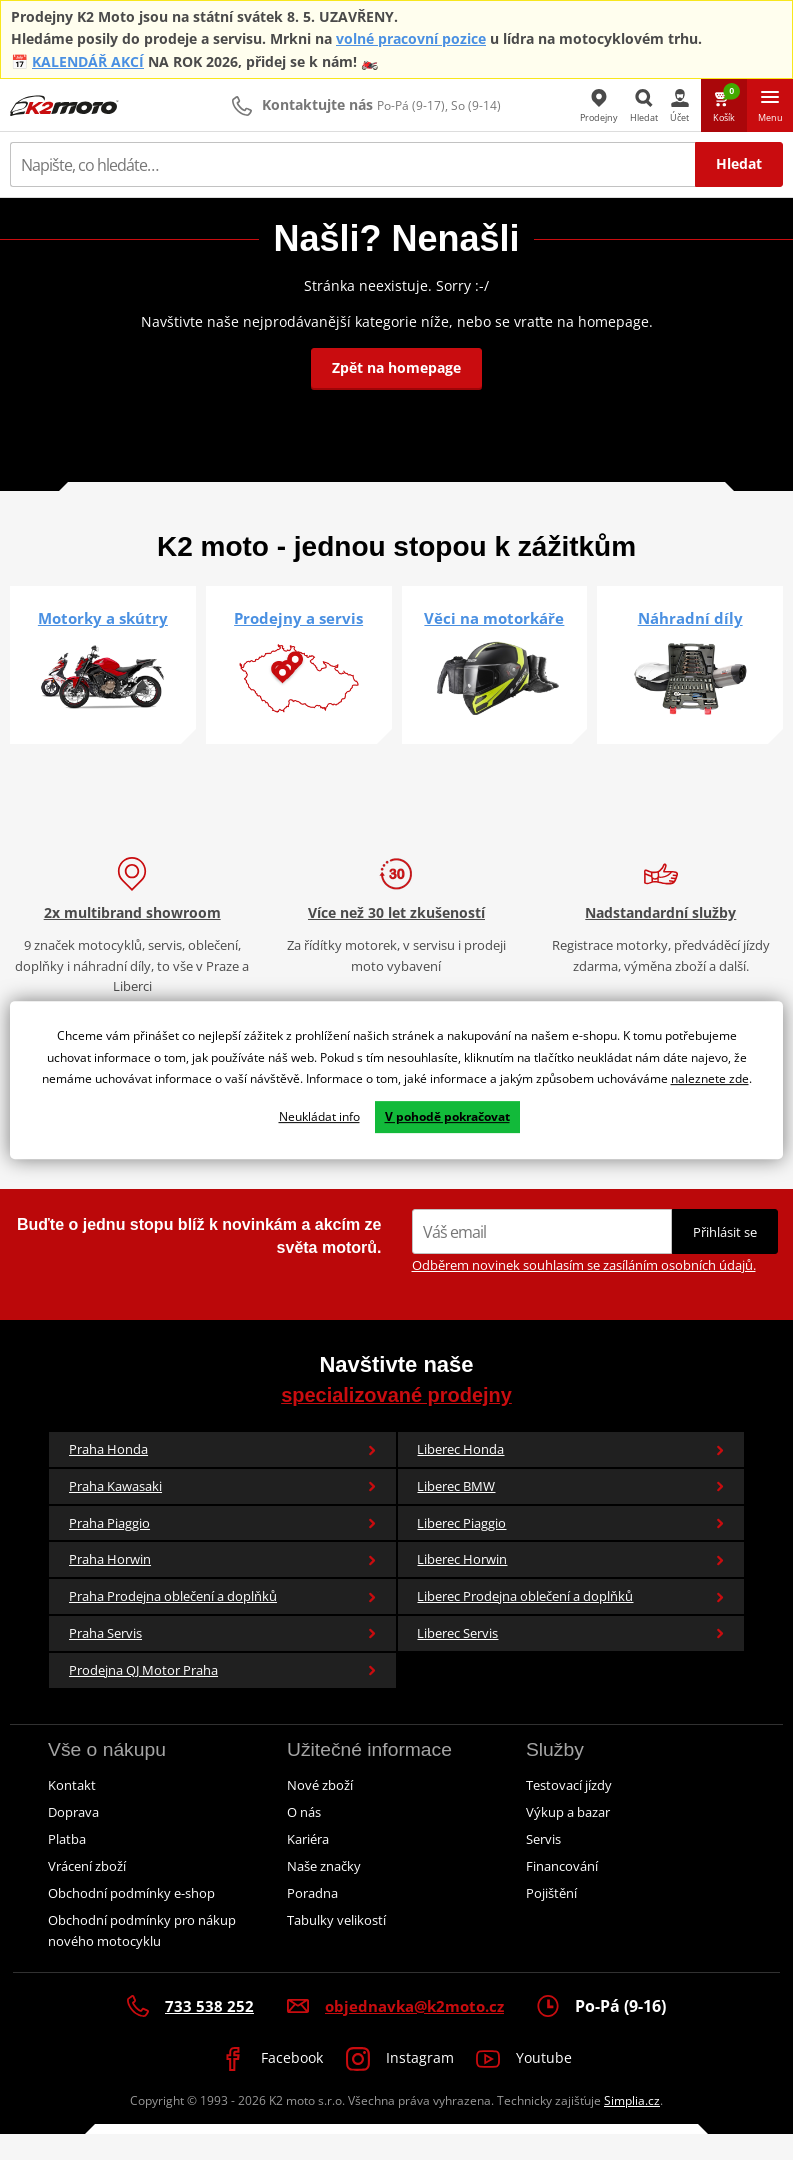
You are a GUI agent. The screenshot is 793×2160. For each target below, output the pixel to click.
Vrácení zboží (87, 1891)
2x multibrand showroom (132, 938)
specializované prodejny (396, 1420)
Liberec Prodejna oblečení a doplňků (571, 1622)
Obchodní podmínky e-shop (131, 1918)
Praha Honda (223, 1475)
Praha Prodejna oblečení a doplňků (223, 1622)
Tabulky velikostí (336, 1945)
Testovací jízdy (569, 1810)
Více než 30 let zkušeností (396, 938)
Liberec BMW (571, 1511)
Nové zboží (320, 1810)
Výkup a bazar (568, 1837)
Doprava (73, 1837)
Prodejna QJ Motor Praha (223, 1695)
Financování (562, 1891)
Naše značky (324, 1891)
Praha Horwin (223, 1585)
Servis (543, 1864)
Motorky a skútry (103, 618)
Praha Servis (223, 1659)
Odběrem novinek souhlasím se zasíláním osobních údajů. (584, 1291)
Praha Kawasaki (223, 1511)
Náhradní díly (690, 618)
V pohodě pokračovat (447, 1117)
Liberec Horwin (571, 1585)
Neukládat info (319, 1117)
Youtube (535, 2085)
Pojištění (551, 1918)
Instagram (400, 2085)
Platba (67, 1864)
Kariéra (308, 1864)
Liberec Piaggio (571, 1548)
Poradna (312, 1918)
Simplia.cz (632, 2125)
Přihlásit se (725, 1258)
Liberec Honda (571, 1475)
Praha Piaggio (223, 1548)
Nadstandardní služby (660, 938)
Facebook (262, 2085)
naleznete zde (710, 1080)
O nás (304, 1837)
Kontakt (72, 1810)
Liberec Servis (571, 1659)
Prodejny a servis (298, 618)
